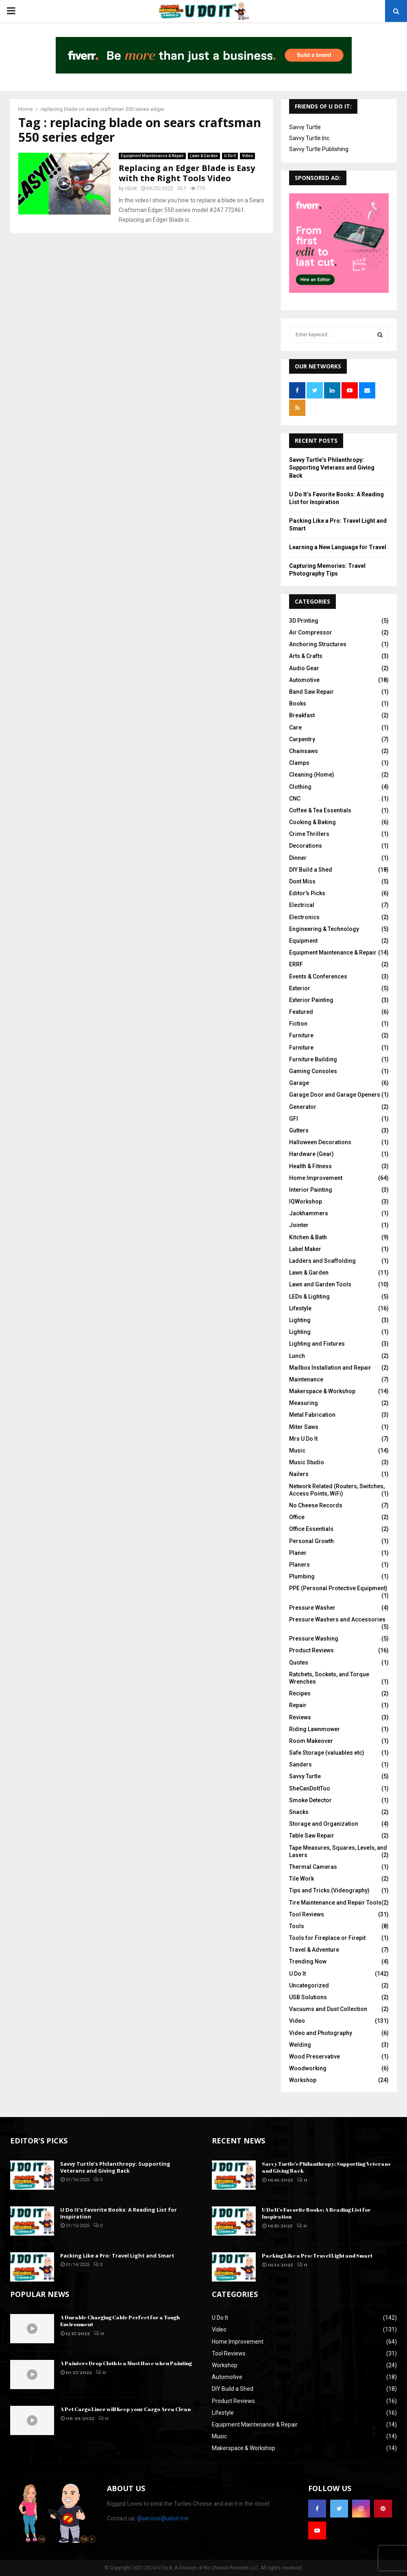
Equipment (303, 940)
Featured (301, 1012)
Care (295, 727)
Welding (300, 2044)
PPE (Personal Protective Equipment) (338, 1588)
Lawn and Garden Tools (320, 1284)
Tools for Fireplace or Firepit (327, 1938)
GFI (293, 1118)
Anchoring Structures (317, 644)
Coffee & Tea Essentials (320, 810)
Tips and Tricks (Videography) (329, 1890)
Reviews (300, 1717)
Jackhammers (308, 1213)
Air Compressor (310, 632)
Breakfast (302, 715)
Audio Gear (304, 668)
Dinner (298, 858)
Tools (296, 1926)
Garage (299, 1083)
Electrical (301, 905)
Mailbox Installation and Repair (330, 1367)
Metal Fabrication (312, 1414)
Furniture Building (313, 1059)
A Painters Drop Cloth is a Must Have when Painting (126, 2363)
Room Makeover (311, 1741)
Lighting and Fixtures (317, 1343)
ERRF (296, 964)
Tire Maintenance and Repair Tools (335, 1902)
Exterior (299, 988)
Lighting (300, 1320)
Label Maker (305, 1249)
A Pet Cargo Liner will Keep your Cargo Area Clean (125, 2409)
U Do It (230, 156)
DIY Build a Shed (310, 869)
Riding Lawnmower (314, 1729)
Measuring (303, 1403)
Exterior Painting (311, 1000)
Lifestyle (300, 1308)
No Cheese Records (315, 1505)
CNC (294, 798)
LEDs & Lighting (309, 1296)
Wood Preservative (314, 2056)
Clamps (299, 763)
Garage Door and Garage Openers (334, 1094)
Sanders (300, 1764)
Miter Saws (303, 1427)
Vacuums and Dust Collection (328, 2009)
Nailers (299, 1474)
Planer (298, 1553)
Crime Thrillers (309, 834)
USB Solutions (308, 1997)
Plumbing (302, 1576)
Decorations (305, 845)
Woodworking (307, 2068)
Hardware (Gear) (311, 1154)
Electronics (304, 917)
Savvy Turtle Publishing (318, 149)
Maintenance (306, 1379)
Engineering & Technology (324, 929)
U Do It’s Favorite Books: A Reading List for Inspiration (118, 2213)
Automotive (304, 680)
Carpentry (302, 739)
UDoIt (131, 188)
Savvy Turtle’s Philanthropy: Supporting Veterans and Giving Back (331, 468)
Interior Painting (310, 1189)
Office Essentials (311, 1529)
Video (247, 156)
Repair (298, 1705)
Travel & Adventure (314, 1949)
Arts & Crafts (305, 656)
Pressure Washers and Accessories (337, 1619)
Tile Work (301, 1878)
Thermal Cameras (313, 1867)
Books (297, 703)
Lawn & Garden (204, 156)
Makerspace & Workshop (322, 1391)
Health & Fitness (310, 1166)
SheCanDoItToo (309, 1788)
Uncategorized (309, 1985)
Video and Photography (320, 2033)
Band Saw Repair (311, 691)
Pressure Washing (313, 1638)
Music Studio (306, 1462)
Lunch (297, 1356)
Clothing (300, 787)
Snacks (299, 1812)
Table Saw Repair (311, 1835)
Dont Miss (302, 881)
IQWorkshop (305, 1201)
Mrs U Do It (303, 1438)
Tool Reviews (306, 1914)
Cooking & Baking (312, 822)
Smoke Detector (310, 1800)
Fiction (298, 1023)
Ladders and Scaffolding (322, 1261)
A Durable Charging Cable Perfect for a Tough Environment (120, 2321)
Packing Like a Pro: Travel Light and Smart (117, 2255)
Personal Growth (311, 1541)
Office (297, 1517)
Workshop (302, 2080)
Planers (299, 1564)
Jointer (299, 1225)
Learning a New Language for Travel (337, 547)
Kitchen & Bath (308, 1237)
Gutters (299, 1130)
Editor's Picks (307, 893)
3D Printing (303, 620)
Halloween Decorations (320, 1142)
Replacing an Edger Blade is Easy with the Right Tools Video (187, 173)
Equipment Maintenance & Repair (152, 156)
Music (297, 1450)
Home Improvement (315, 1178)
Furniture (301, 1035)
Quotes (298, 1662)
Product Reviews (311, 1650)
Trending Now (307, 1961)
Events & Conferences (318, 976)
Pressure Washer (312, 1607)
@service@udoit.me (163, 2518)
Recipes (300, 1693)
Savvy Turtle (305, 127)
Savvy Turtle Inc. (310, 138)
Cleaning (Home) (311, 774)
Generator (302, 1107)
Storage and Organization (323, 1824)
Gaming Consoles (313, 1071)
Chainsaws (303, 751)
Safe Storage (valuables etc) (326, 1752)
